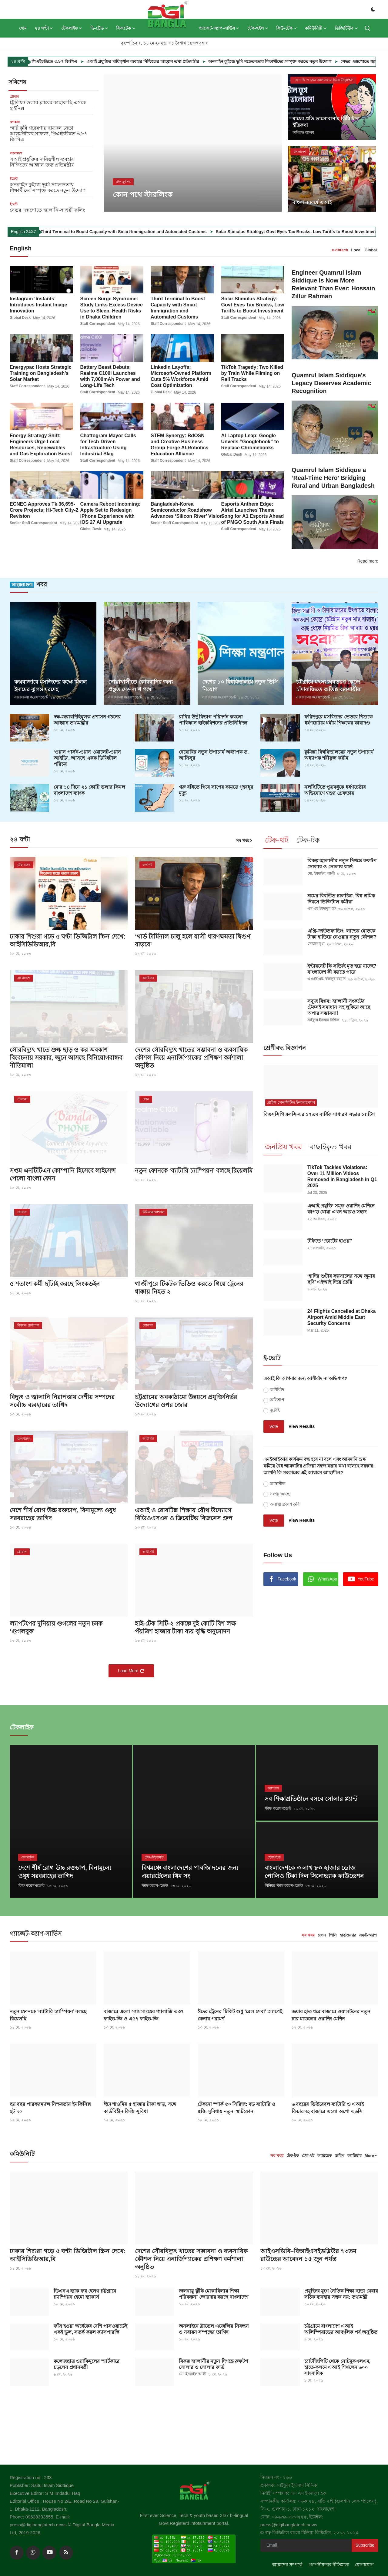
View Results (302, 1425)
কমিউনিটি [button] (316, 28)
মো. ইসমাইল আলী (321, 873)
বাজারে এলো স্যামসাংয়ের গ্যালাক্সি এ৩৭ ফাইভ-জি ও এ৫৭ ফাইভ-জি (144, 2013)
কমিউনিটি (22, 2152)
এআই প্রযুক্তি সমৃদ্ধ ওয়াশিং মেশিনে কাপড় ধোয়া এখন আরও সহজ (341, 1208)
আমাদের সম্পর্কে (287, 2562)
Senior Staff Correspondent (33, 523)
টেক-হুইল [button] (258, 28)
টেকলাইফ (22, 1726)
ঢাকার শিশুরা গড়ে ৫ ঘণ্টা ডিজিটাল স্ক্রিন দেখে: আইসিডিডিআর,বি (67, 940)
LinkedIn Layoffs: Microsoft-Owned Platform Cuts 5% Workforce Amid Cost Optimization (181, 376)
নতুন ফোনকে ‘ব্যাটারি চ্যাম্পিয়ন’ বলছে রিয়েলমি (194, 1170)
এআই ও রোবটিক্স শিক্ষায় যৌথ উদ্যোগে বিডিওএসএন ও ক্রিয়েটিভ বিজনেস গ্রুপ (183, 1514)
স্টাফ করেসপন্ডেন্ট (31, 1885)
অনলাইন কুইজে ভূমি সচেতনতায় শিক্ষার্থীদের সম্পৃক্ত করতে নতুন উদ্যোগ (318, 61)
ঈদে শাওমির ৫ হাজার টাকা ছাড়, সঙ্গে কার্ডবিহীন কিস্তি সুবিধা (140, 2106)
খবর (28, 584)
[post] (193, 143)
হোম (23, 28)
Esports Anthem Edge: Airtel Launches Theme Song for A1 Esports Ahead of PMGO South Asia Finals (252, 512)
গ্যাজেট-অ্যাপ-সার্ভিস (36, 1932)
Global (371, 250)
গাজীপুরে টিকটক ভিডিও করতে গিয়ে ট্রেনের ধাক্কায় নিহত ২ (189, 1287)
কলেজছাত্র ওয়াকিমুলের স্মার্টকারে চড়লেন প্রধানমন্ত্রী (86, 2362)
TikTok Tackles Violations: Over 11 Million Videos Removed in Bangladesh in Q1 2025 (342, 1175)
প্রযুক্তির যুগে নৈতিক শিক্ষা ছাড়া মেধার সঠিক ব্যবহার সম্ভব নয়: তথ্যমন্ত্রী (341, 2292)
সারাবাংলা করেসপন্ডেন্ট (31, 697)
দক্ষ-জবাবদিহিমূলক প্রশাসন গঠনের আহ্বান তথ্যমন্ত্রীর (87, 719)
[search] (367, 28)
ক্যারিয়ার (354, 2154)
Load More (131, 1670)
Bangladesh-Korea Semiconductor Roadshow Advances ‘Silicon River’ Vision (187, 509)
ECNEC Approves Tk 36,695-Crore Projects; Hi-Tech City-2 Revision (44, 509)
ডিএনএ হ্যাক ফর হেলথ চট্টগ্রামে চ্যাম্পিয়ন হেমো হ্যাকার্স (85, 2292)
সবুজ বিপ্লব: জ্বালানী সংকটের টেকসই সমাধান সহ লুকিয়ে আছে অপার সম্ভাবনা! (339, 1006)
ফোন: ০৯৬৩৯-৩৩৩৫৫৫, (284, 2515)
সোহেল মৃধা (315, 943)
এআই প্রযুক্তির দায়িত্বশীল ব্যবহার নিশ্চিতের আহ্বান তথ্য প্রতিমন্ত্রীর (191, 61)
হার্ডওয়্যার (348, 1934)
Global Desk (20, 317)
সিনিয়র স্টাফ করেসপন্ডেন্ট (284, 1885)
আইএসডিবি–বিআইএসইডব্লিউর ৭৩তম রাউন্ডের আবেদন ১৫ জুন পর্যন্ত (308, 2253)
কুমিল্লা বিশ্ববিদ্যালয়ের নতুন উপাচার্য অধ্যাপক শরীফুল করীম (338, 754)
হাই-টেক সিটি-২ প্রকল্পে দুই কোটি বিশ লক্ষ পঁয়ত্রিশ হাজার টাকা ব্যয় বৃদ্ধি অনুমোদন (185, 1627)
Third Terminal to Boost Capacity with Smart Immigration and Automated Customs (185, 231)
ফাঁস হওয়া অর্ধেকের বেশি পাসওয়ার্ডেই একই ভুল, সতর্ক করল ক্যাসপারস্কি (90, 2327)
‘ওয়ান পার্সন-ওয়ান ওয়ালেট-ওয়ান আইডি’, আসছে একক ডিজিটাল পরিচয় (87, 757)
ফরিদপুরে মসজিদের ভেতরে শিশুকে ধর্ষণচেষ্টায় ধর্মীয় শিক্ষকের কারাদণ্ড (338, 719)
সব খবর (244, 840)
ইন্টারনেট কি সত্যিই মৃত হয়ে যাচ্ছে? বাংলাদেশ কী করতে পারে (341, 968)
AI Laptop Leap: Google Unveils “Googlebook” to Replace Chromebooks (250, 441)
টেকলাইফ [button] (71, 28)
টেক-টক (292, 2154)
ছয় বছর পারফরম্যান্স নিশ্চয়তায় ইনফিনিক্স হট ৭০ (50, 2106)
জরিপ (339, 2154)
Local (356, 250)
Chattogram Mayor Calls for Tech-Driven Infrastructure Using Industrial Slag (108, 444)
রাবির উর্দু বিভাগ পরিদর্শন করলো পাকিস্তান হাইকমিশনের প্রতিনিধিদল (213, 719)
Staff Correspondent (97, 324)
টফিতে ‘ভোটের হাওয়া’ (329, 1240)
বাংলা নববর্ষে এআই (312, 202)
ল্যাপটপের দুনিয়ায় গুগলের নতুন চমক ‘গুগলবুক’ (56, 1627)
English (21, 248)
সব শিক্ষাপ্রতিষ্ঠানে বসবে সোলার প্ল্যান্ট (311, 1798)
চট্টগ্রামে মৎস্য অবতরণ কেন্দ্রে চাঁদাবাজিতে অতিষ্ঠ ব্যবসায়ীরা (329, 685)
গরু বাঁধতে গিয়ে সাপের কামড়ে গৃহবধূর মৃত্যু (216, 789)
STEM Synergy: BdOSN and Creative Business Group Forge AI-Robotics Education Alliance (180, 444)
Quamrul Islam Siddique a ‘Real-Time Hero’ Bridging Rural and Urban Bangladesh (333, 478)
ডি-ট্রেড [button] (99, 28)
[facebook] (17, 2551)
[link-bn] (314, 1641)
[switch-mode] (373, 9)
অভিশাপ (277, 1399)
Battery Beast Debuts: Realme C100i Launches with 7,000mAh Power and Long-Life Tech (110, 376)
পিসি (333, 1934)
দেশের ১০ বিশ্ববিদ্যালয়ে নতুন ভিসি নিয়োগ (240, 685)
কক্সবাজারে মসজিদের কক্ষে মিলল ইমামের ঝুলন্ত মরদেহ (50, 685)
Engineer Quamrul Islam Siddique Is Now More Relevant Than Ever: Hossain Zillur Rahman (333, 284)
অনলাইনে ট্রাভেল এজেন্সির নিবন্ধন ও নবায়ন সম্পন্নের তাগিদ (214, 2327)
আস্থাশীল (277, 1482)
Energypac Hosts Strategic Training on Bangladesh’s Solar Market (41, 372)
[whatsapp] (33, 2551)
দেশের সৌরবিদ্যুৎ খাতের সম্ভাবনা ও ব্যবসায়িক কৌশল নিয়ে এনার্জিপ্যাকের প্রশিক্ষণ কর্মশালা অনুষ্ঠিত (191, 1057)
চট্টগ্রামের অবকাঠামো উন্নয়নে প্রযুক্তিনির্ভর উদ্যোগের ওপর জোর (186, 1400)
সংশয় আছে (279, 1493)
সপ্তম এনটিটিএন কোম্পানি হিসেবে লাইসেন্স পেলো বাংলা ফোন (63, 1174)
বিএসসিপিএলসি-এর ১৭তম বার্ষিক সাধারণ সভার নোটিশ (319, 1113)
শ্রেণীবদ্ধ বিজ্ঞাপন (284, 1047)
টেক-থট (308, 2154)
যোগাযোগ (364, 2562)
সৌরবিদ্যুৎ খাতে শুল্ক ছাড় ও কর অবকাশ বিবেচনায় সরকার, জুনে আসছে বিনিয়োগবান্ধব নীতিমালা (66, 1057)
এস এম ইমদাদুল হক (321, 908)
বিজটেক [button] (125, 28)
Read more (367, 560)
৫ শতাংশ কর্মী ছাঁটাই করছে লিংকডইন (55, 1283)
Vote (273, 1425)
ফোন (322, 1934)
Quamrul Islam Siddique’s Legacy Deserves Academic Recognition (331, 383)
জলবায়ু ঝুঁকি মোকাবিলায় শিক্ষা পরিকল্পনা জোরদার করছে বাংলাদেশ (213, 2292)
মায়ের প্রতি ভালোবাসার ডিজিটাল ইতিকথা (326, 122)
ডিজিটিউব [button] (346, 28)
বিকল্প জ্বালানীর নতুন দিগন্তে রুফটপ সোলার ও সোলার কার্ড (342, 863)
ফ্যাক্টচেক (324, 2154)
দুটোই (274, 1409)
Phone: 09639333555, (33, 2515)
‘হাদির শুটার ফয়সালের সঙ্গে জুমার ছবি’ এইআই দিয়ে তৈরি (341, 1278)
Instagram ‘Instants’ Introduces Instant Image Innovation (38, 304)
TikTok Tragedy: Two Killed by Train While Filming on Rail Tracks (252, 372)
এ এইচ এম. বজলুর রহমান (326, 978)
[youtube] (49, 2551)
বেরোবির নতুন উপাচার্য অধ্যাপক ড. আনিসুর (214, 754)
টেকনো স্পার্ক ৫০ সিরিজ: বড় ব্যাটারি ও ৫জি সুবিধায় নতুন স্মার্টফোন (236, 2106)
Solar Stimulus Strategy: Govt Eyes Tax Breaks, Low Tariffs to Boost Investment (252, 304)
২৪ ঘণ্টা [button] (44, 28)
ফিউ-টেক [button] (286, 28)
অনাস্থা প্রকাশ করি (285, 1503)
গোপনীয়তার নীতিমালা (329, 2562)
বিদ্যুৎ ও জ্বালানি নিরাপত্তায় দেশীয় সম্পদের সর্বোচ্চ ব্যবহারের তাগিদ (62, 1400)
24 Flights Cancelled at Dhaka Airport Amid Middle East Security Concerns (341, 1316)
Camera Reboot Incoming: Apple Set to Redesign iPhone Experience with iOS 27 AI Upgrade (110, 512)
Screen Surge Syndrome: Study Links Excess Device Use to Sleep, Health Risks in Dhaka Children (111, 307)
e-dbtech (340, 250)
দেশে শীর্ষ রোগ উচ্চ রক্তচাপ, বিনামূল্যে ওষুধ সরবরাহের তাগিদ (63, 1514)
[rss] (66, 2551)
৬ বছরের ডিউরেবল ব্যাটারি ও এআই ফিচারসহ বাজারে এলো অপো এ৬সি (328, 2106)
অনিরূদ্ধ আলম (303, 132)
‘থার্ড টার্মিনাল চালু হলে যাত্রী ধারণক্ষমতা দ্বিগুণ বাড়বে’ (192, 940)
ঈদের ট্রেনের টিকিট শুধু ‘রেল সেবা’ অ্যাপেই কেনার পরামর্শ (240, 2013)
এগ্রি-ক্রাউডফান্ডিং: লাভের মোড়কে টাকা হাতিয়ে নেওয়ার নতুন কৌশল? (342, 933)
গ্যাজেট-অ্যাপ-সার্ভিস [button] (219, 28)
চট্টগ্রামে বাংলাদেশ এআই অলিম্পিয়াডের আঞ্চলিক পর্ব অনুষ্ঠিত (340, 2327)
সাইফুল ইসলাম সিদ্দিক (323, 1020)
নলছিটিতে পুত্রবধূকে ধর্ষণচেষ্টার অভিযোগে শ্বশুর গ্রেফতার (335, 789)
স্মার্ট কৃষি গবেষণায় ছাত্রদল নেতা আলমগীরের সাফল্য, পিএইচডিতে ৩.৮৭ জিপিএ (48, 133)
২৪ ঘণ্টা (20, 838)
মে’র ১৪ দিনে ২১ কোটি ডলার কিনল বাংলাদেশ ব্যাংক (89, 789)
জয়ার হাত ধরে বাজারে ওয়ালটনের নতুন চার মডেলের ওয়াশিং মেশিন (331, 2013)
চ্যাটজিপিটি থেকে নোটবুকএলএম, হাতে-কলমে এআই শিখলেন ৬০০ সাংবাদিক (337, 2365)
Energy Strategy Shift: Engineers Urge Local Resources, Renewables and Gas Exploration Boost (41, 444)
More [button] (369, 2154)
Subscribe (365, 2543)
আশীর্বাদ (277, 1388)
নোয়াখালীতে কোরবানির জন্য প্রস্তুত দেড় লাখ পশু (140, 685)
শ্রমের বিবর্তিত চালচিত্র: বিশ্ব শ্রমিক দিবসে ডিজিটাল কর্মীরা (341, 898)
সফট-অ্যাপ (368, 1934)
